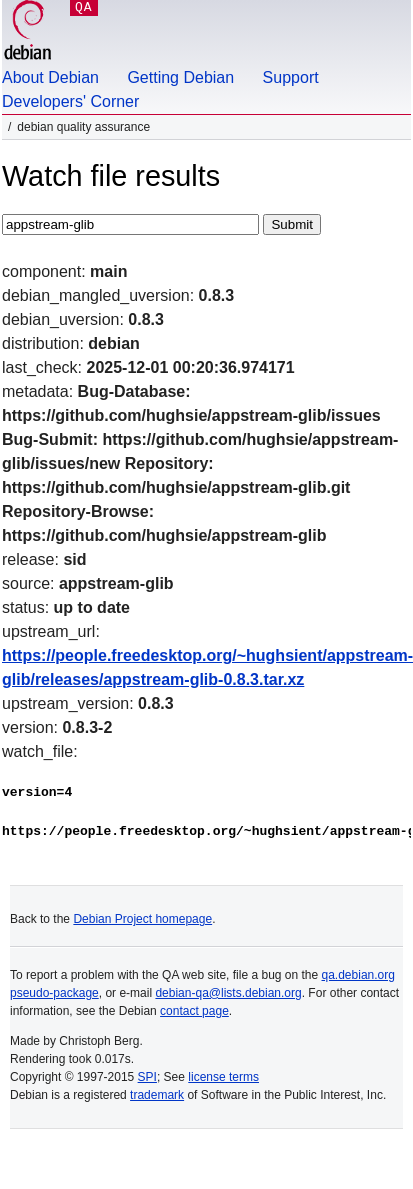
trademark (157, 1095)
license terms (223, 1077)
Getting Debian (180, 77)
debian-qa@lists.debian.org (228, 993)
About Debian (50, 77)
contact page (194, 1011)
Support (291, 77)
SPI (147, 1077)
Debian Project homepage (142, 919)
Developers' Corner (70, 101)
